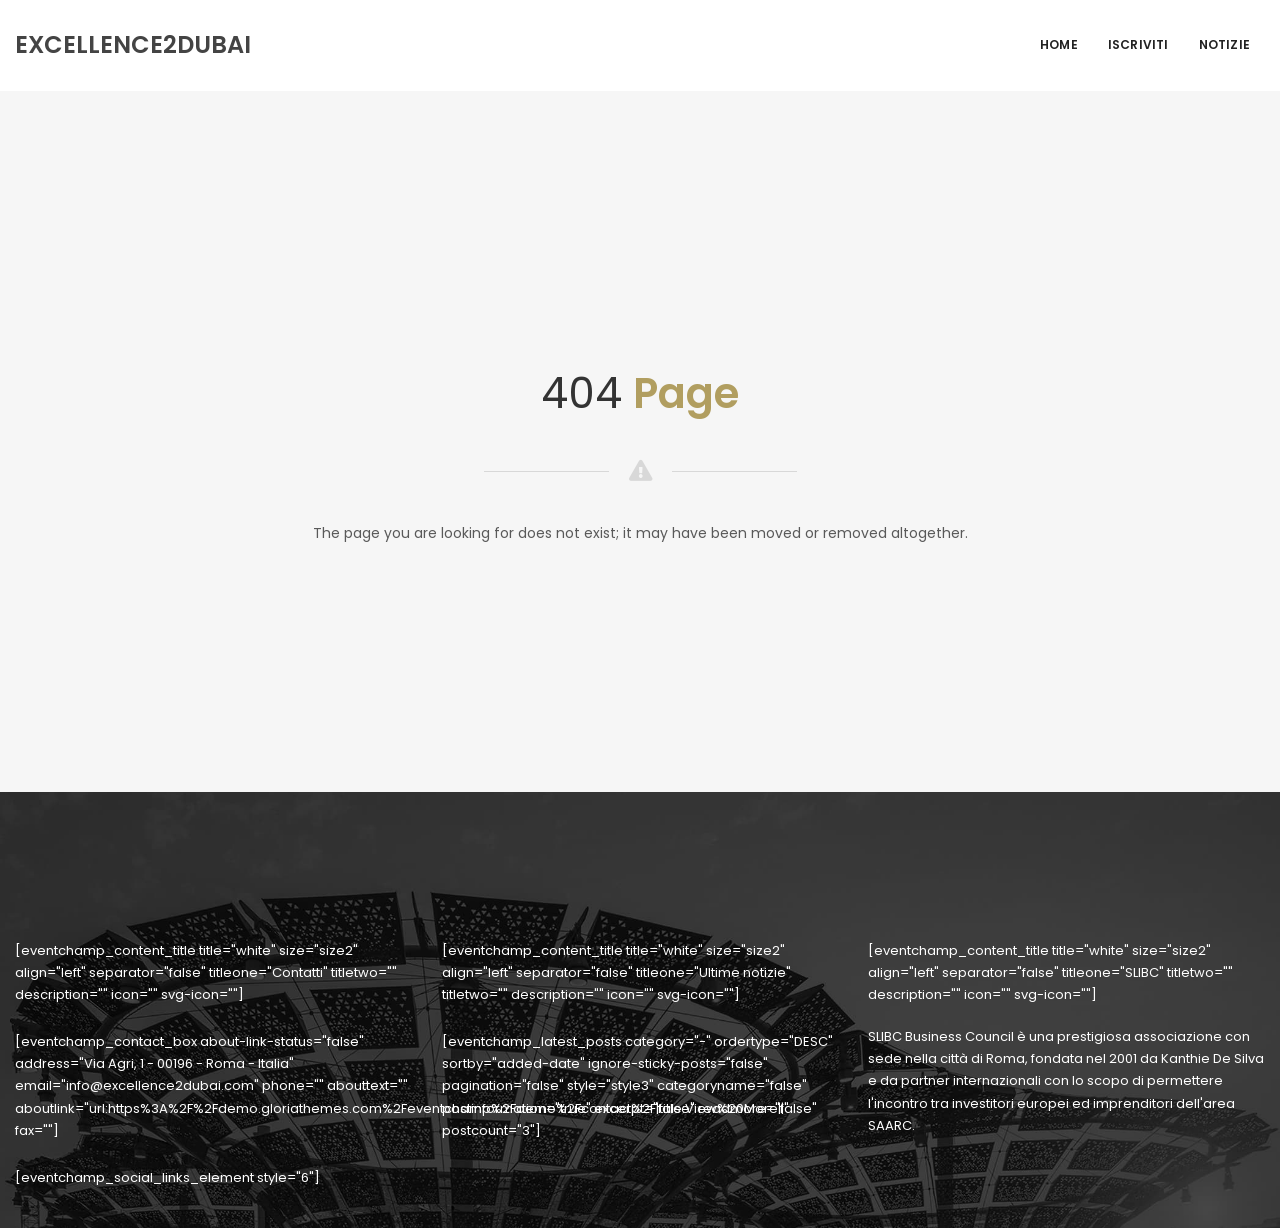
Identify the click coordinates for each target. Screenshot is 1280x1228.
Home (1059, 44)
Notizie (1224, 44)
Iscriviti (1138, 44)
